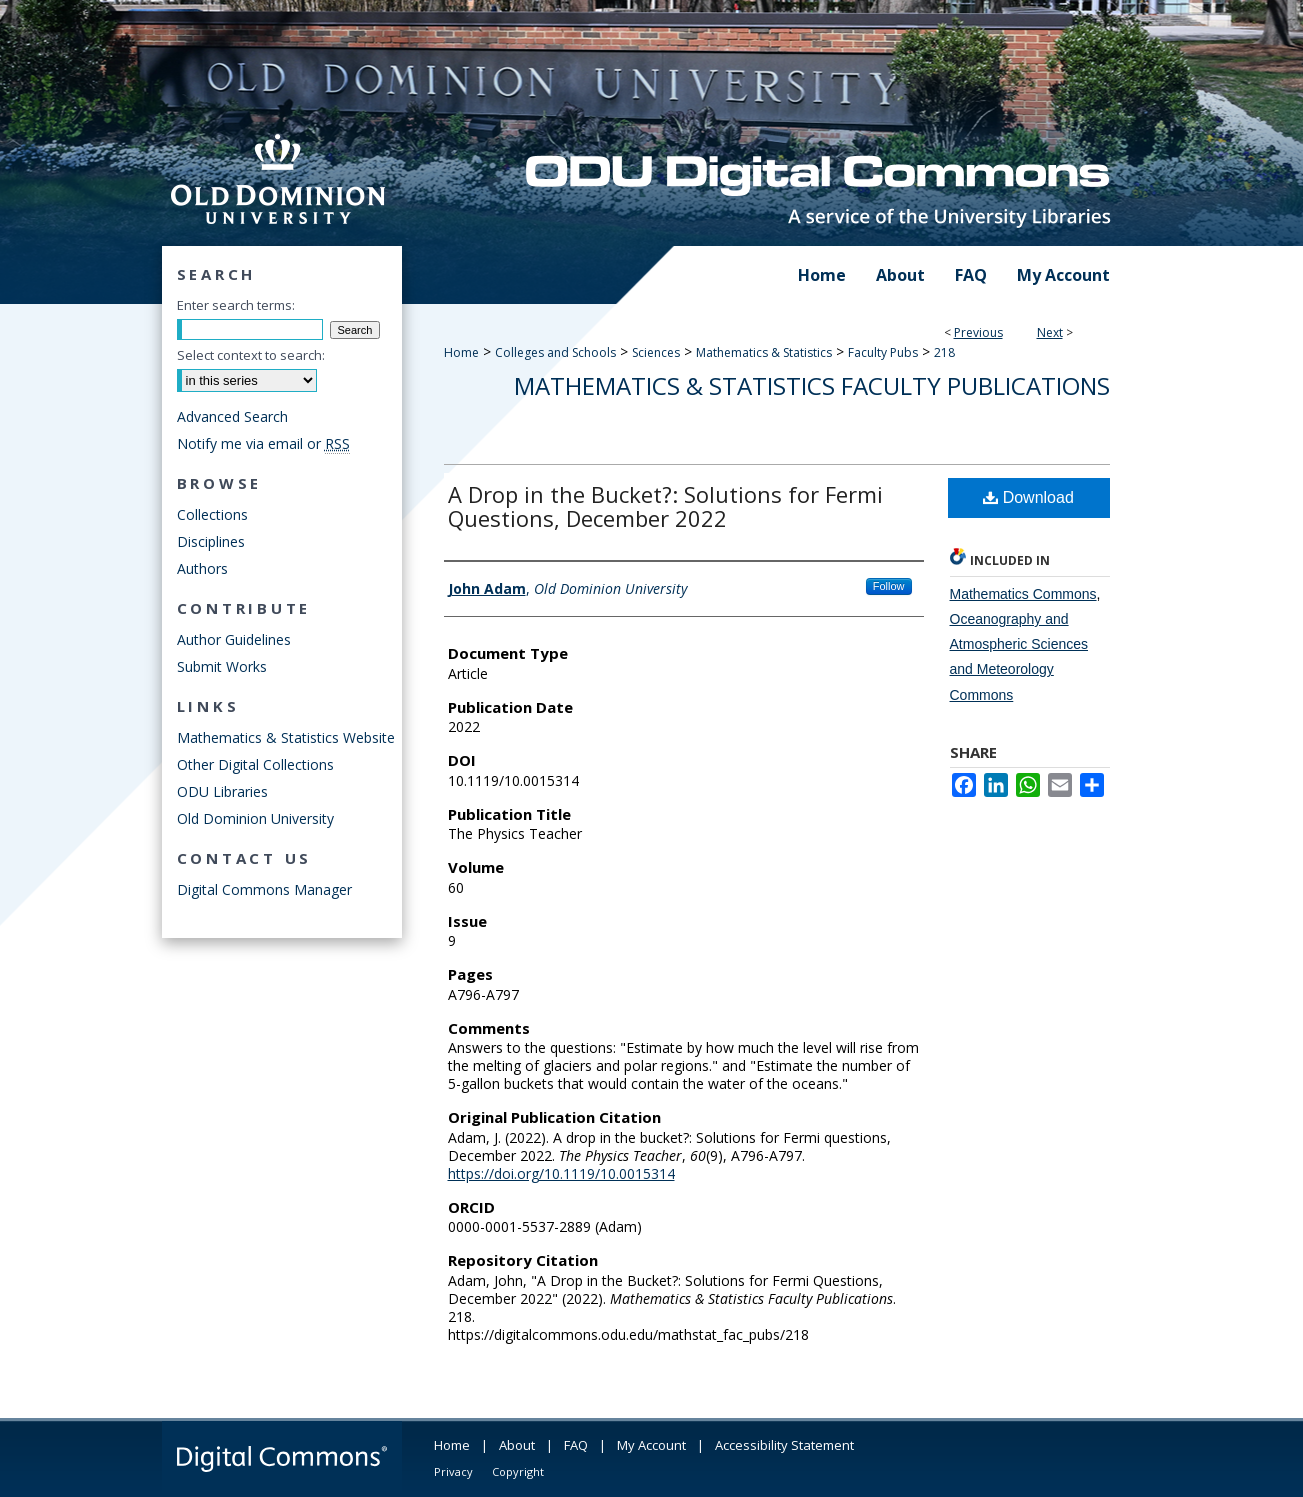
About (517, 1445)
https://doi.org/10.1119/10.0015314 (561, 1173)
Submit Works (222, 666)
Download (1028, 497)
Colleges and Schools (555, 352)
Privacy (453, 1471)
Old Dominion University (255, 818)
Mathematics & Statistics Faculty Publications (812, 385)
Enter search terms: (236, 305)
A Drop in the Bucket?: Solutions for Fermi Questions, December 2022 (665, 506)
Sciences (656, 352)
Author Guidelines (234, 639)
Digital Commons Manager (264, 889)
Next (1050, 332)
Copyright (518, 1471)
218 (944, 352)
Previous (978, 332)
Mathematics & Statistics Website (286, 737)
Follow (889, 586)
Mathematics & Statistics (764, 352)
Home (461, 352)
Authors (202, 568)
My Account (651, 1445)
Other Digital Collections (255, 764)
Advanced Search (232, 416)
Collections (212, 514)
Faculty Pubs (883, 352)
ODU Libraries (222, 791)
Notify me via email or (263, 443)
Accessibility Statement (784, 1445)
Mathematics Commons (1023, 594)
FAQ (576, 1445)
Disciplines (211, 541)
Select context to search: (251, 355)
